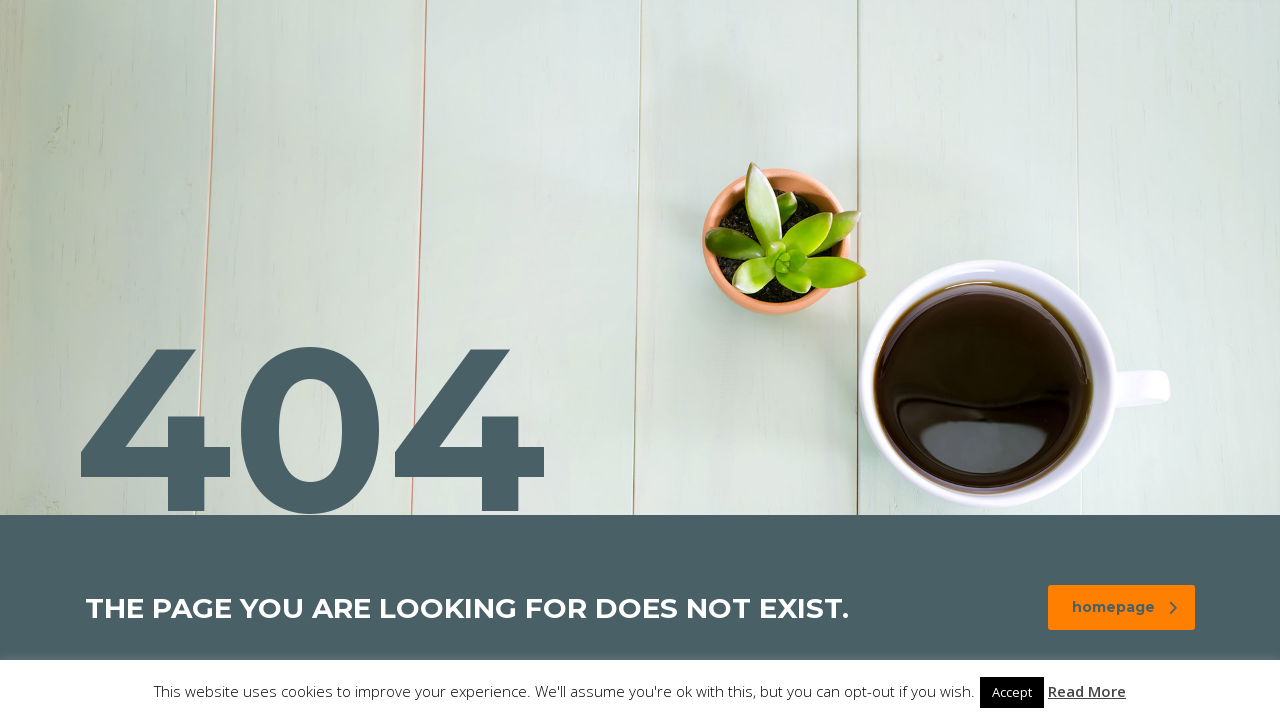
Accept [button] (1012, 692)
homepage (1124, 607)
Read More (1087, 691)
